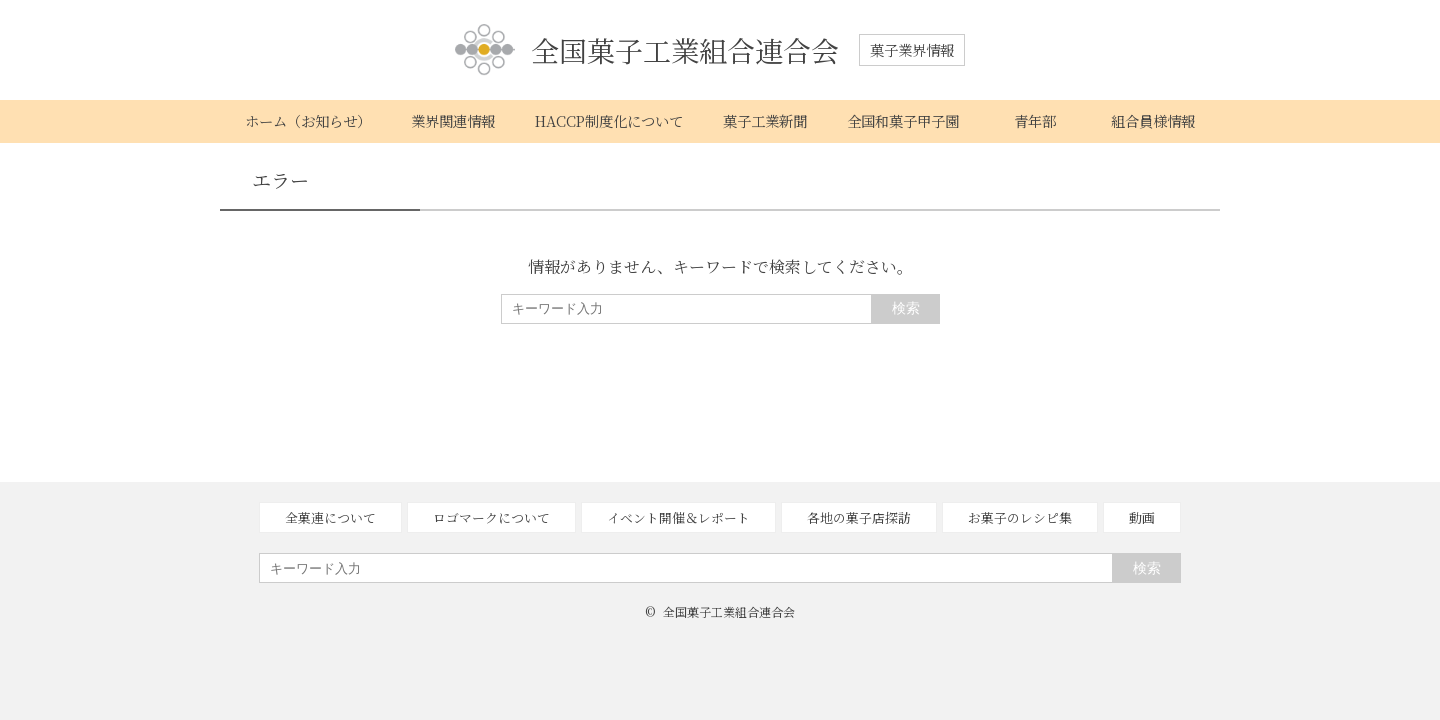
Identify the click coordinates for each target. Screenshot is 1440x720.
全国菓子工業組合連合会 (647, 50)
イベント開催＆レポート (678, 517)
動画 (1142, 517)
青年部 (1035, 120)
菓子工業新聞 (765, 120)
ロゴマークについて (491, 517)
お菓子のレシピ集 (1020, 517)
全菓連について (330, 517)
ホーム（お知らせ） (308, 120)
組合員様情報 (1153, 120)
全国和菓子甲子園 (903, 120)
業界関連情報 (453, 120)
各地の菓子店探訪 (859, 517)
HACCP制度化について (609, 120)
